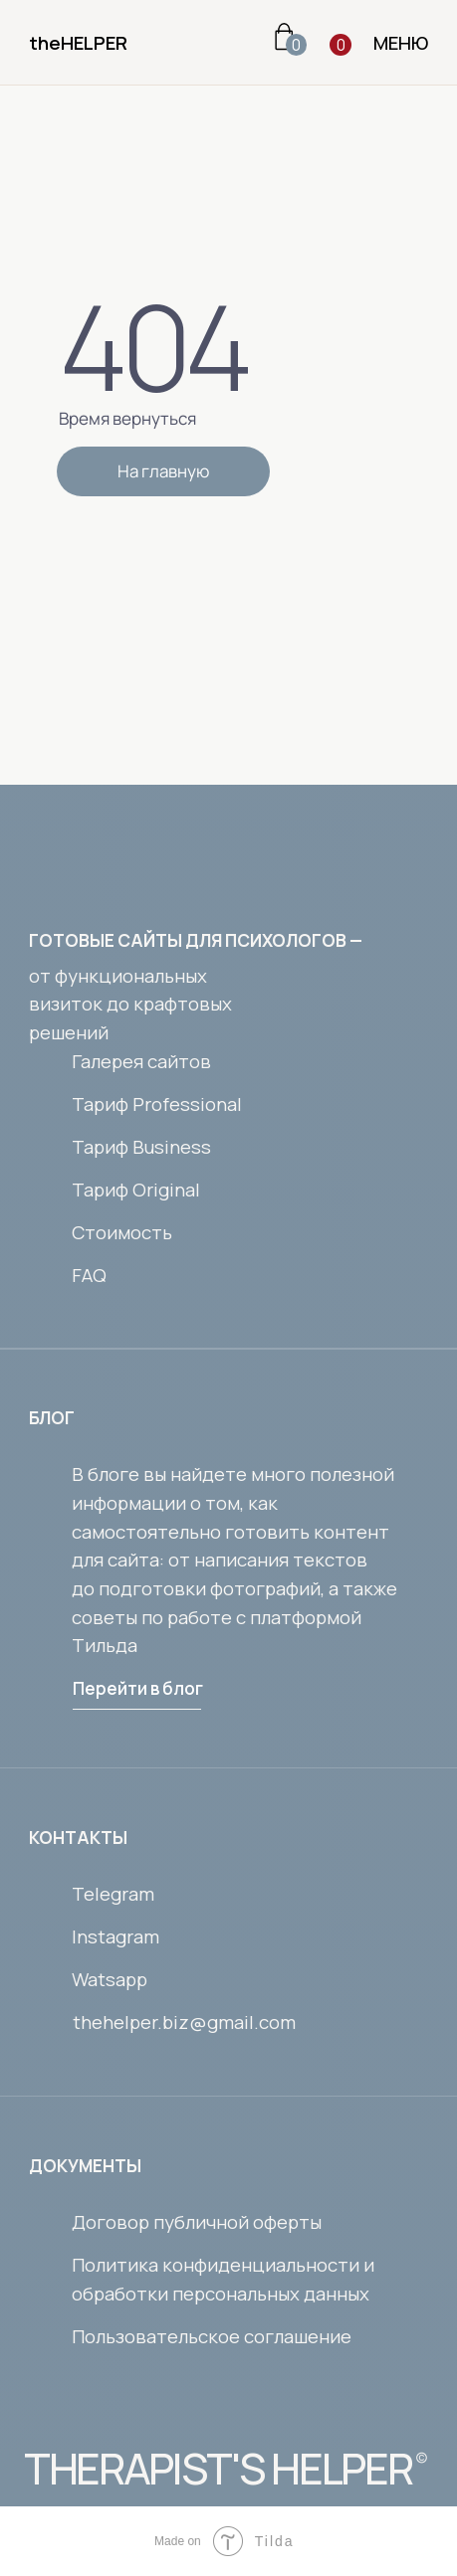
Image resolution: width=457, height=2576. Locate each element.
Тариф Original (136, 1189)
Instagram (115, 1936)
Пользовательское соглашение (211, 2336)
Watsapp (109, 1979)
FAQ (89, 1275)
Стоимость (122, 1232)
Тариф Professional (157, 1104)
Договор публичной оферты (197, 2222)
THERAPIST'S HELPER (218, 2468)
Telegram (113, 1894)
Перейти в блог (138, 1688)
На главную (163, 471)
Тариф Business (141, 1147)
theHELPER (78, 43)
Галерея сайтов (141, 1061)
